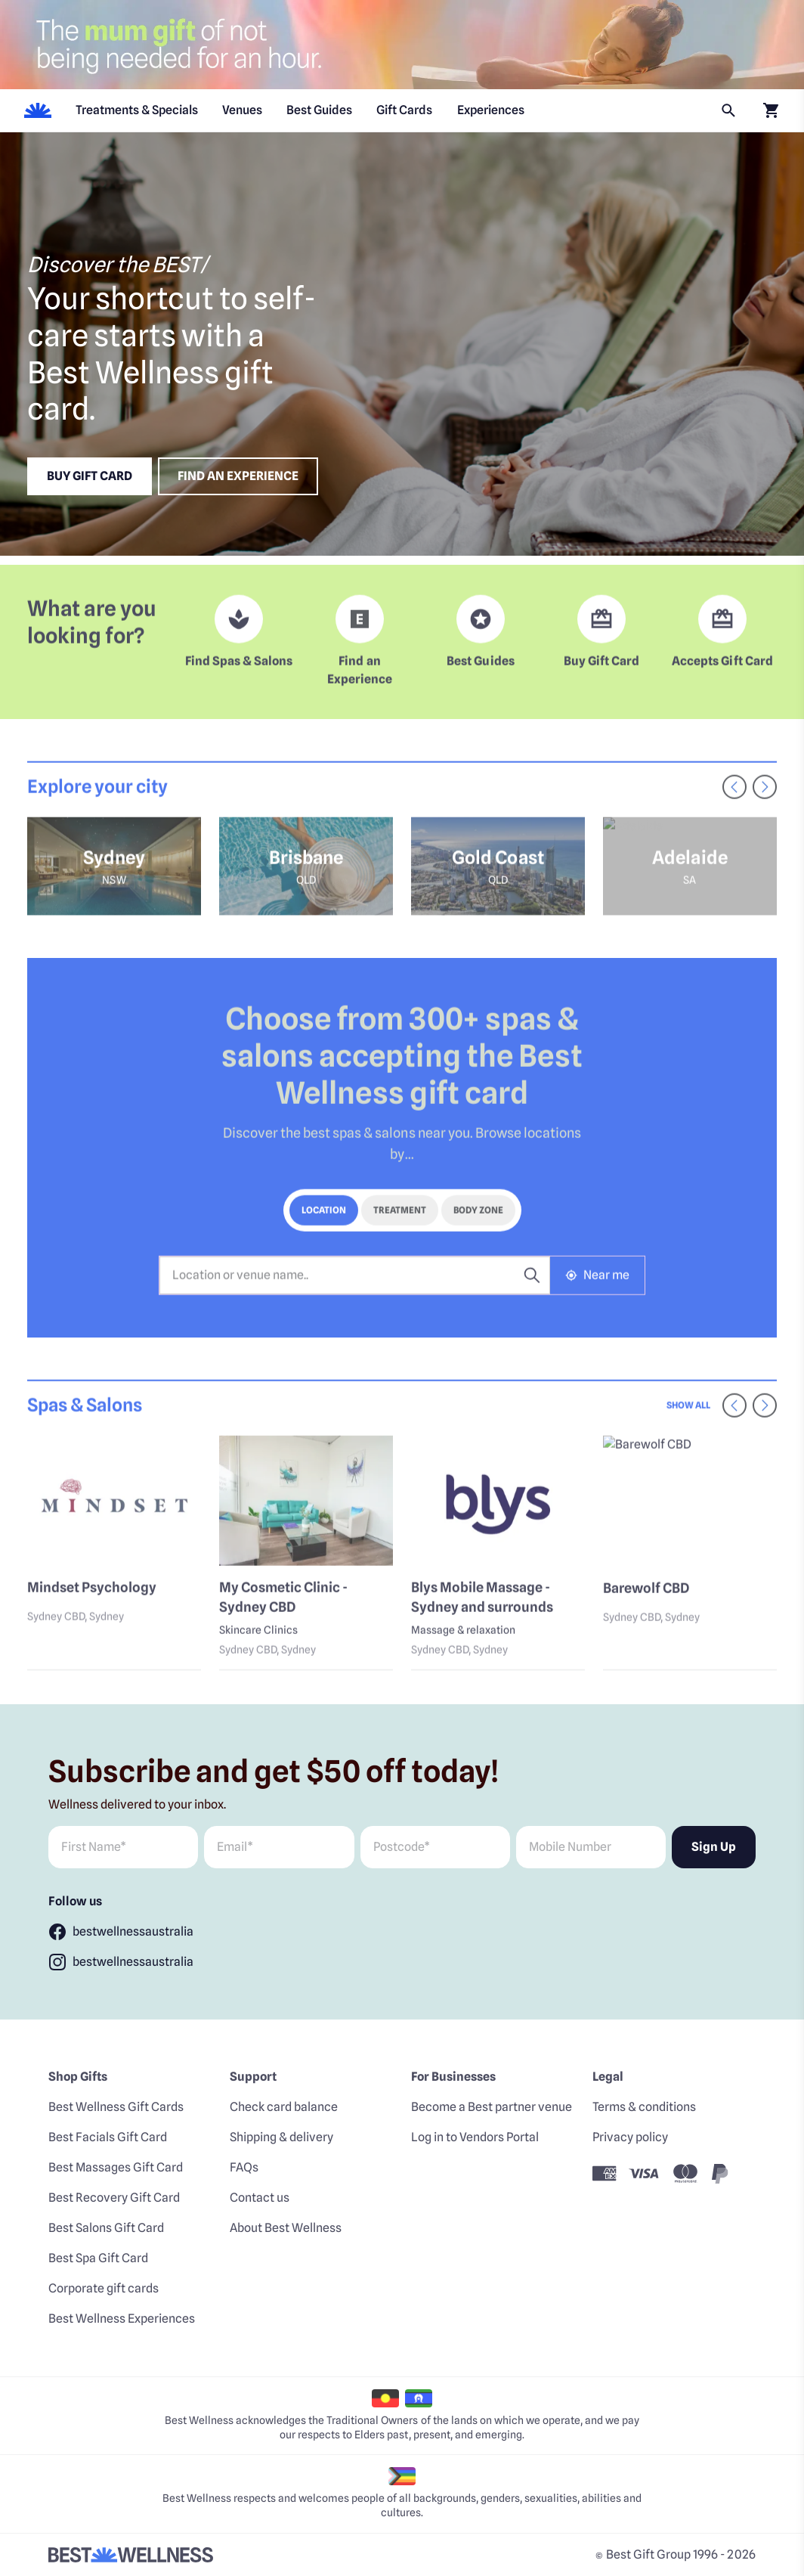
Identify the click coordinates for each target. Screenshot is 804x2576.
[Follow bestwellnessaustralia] (120, 1932)
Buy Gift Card (89, 476)
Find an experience (238, 476)
